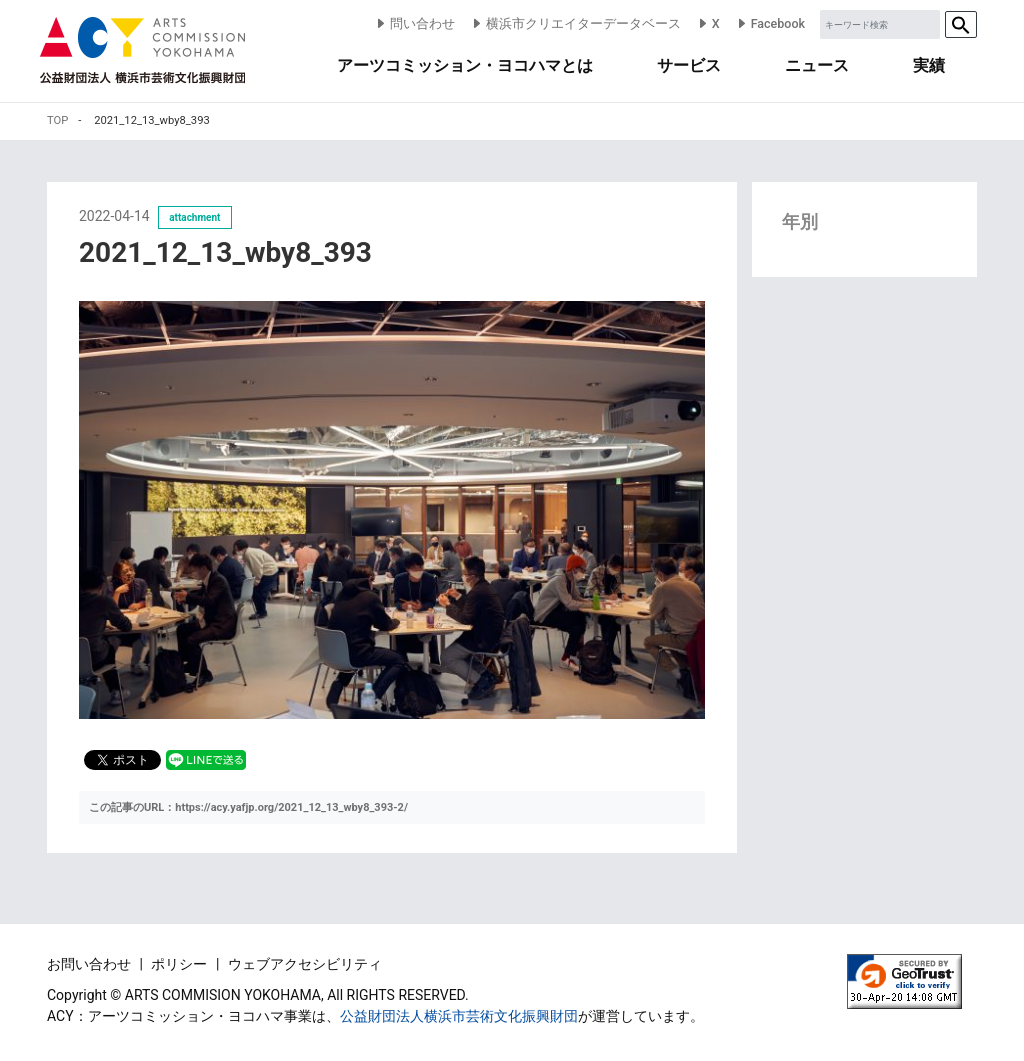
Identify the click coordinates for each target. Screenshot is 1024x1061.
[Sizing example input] (880, 24)
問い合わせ (414, 23)
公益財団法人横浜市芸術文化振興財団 (459, 1016)
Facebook (770, 23)
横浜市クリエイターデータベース (575, 23)
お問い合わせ (90, 964)
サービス (689, 65)
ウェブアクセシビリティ (305, 964)
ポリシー (180, 964)
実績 (929, 65)
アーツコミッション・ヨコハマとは (465, 65)
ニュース (817, 65)
